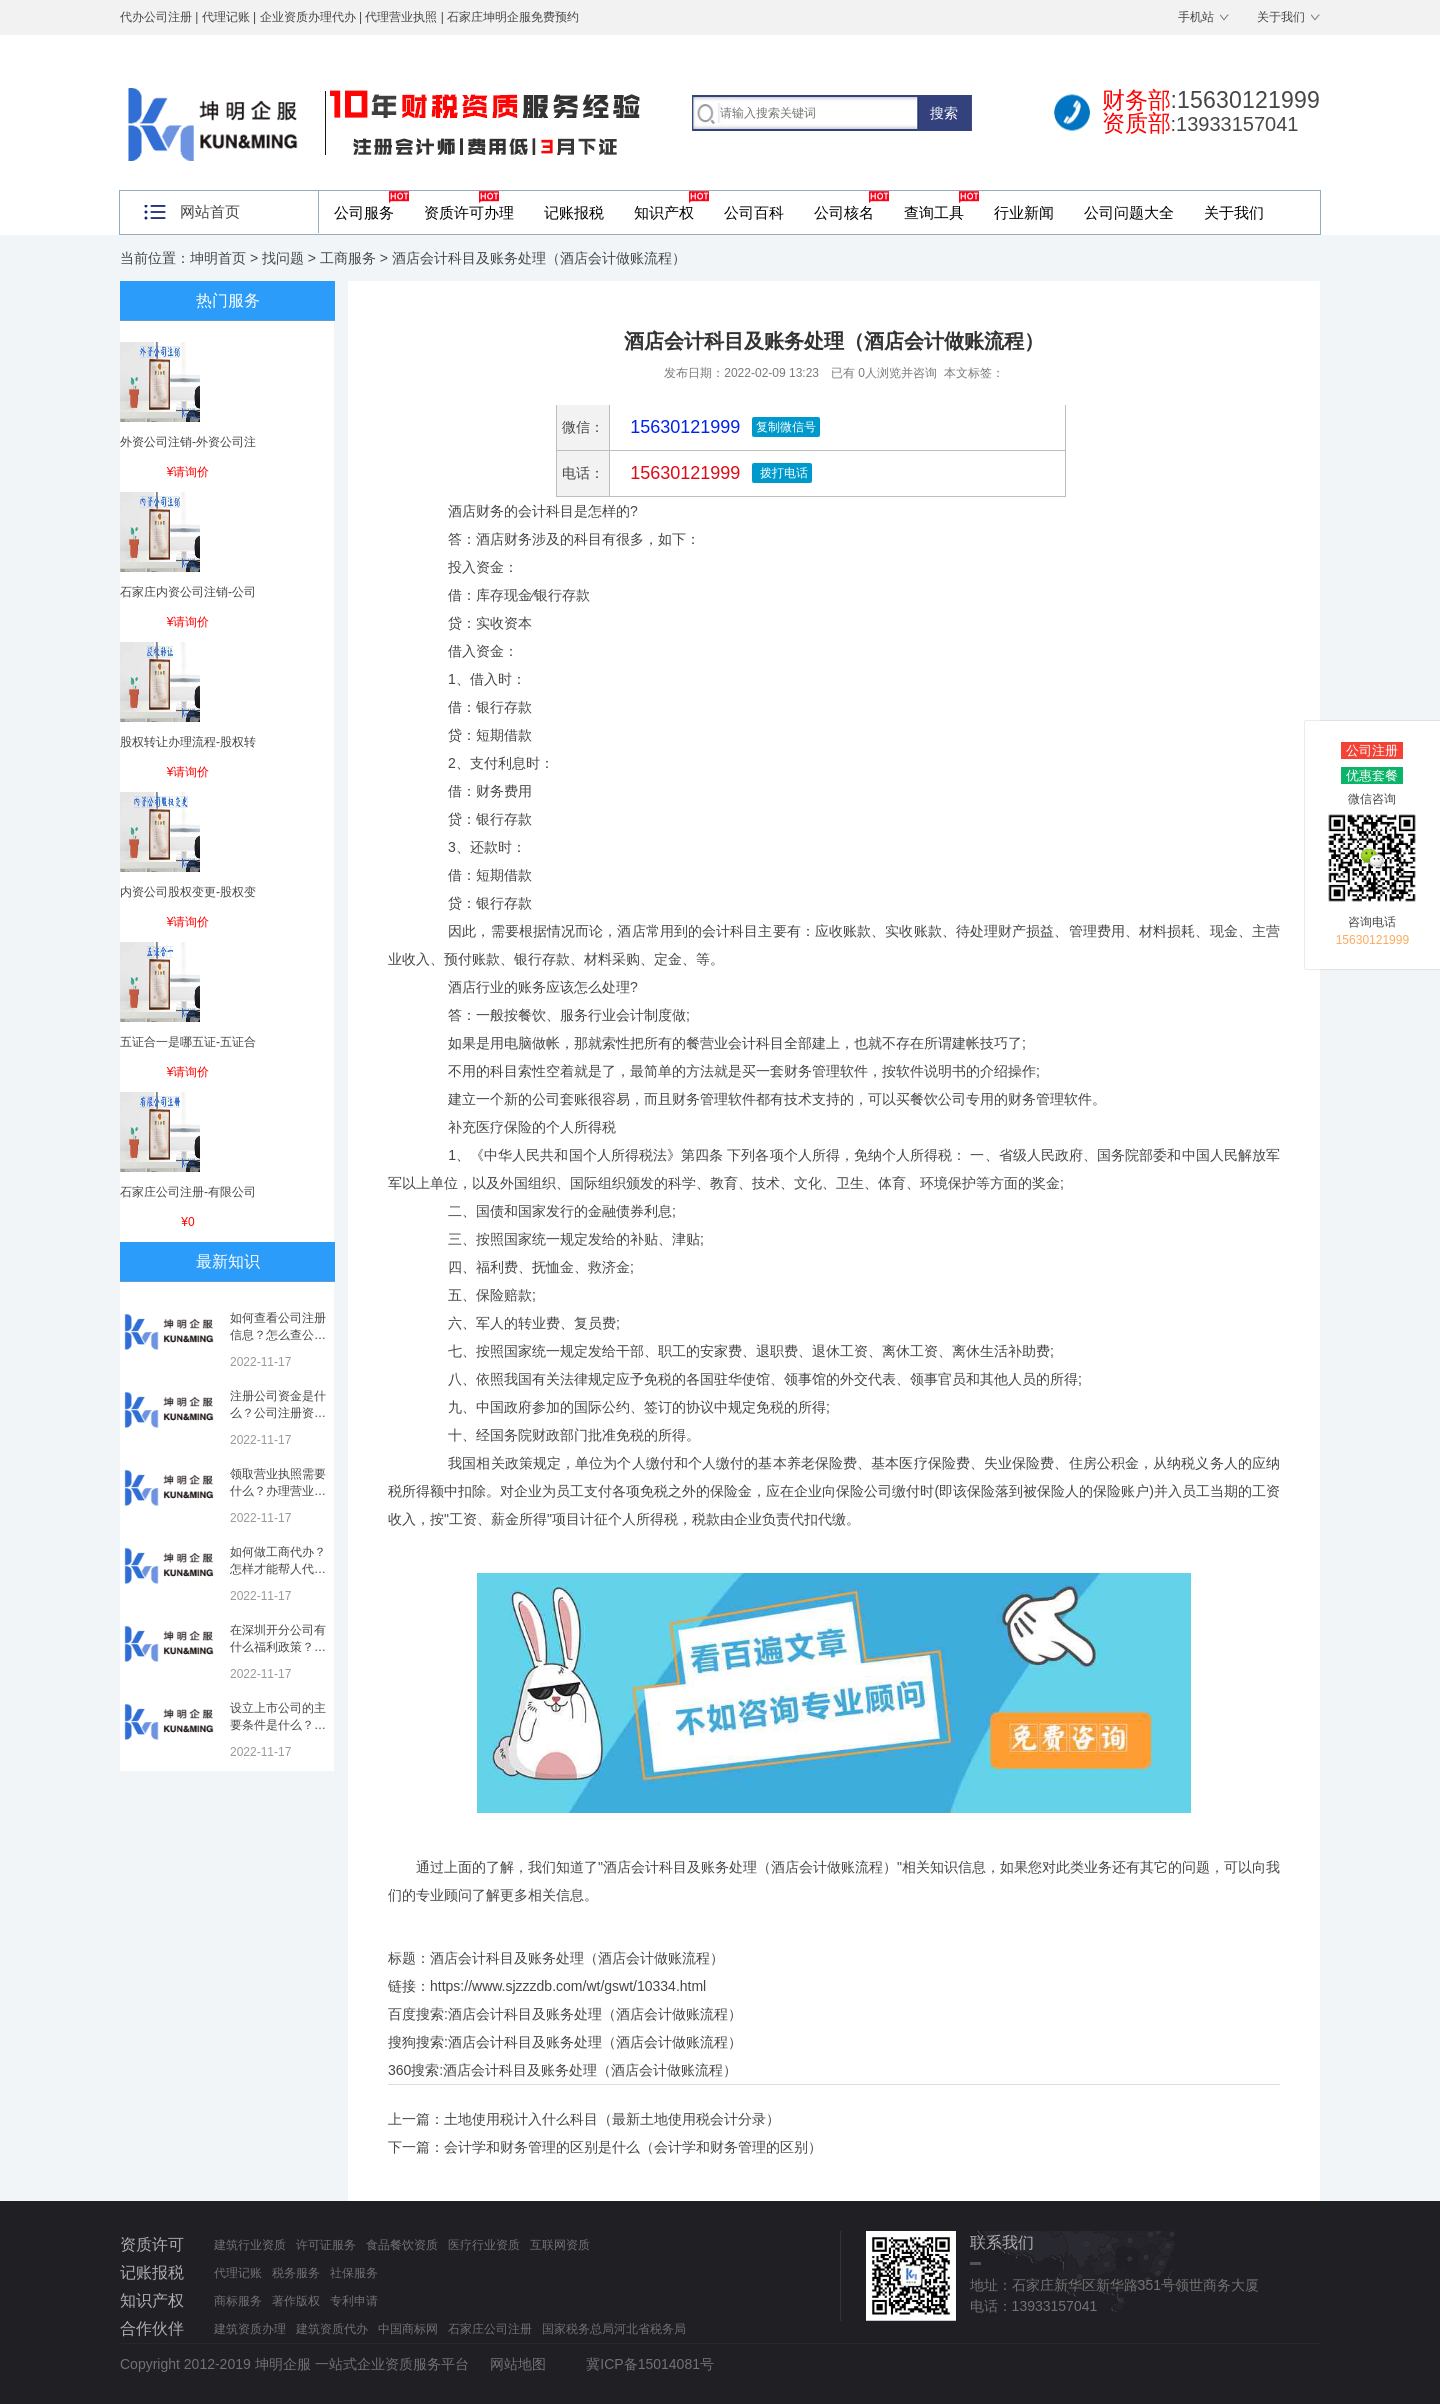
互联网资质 (560, 2245)
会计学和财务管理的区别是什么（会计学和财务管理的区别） (633, 2147)
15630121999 (682, 473)
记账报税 (574, 212)
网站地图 (518, 2364)
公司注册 (1372, 750)
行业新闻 (1024, 212)
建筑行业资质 (250, 2245)
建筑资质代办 (332, 2329)
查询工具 (934, 212)
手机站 (1196, 17)
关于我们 (1281, 17)
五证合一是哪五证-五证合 (188, 1042)
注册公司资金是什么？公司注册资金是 (278, 1413)
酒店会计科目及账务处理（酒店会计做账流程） (595, 2014)
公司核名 (844, 212)
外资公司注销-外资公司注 (188, 442)
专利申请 (354, 2301)
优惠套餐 (1372, 775)
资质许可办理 (469, 212)
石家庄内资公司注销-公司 (188, 592)
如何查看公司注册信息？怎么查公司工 (278, 1335)
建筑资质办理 (250, 2329)
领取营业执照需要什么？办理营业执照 (278, 1491)
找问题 (283, 258)
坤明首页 (218, 258)
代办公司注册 (156, 17)
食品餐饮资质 (402, 2245)
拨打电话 (781, 473)
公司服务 (364, 212)
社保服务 (354, 2273)
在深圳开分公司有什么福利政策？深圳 (278, 1647)
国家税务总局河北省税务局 (614, 2329)
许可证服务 (326, 2245)
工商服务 (348, 258)
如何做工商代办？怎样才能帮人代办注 (278, 1569)
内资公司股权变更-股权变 (188, 892)
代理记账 (238, 2273)
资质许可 (152, 2244)
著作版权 (296, 2301)
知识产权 (664, 212)
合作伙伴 (152, 2328)
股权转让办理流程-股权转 (188, 742)
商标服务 (238, 2301)
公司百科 (754, 212)
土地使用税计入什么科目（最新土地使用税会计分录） (612, 2119)
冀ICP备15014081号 (650, 2364)
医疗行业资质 (484, 2245)
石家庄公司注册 (490, 2329)
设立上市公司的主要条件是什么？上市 (278, 1725)
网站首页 (210, 211)
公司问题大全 (1129, 212)
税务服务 (296, 2273)
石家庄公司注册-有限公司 (188, 1192)
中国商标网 (408, 2329)
